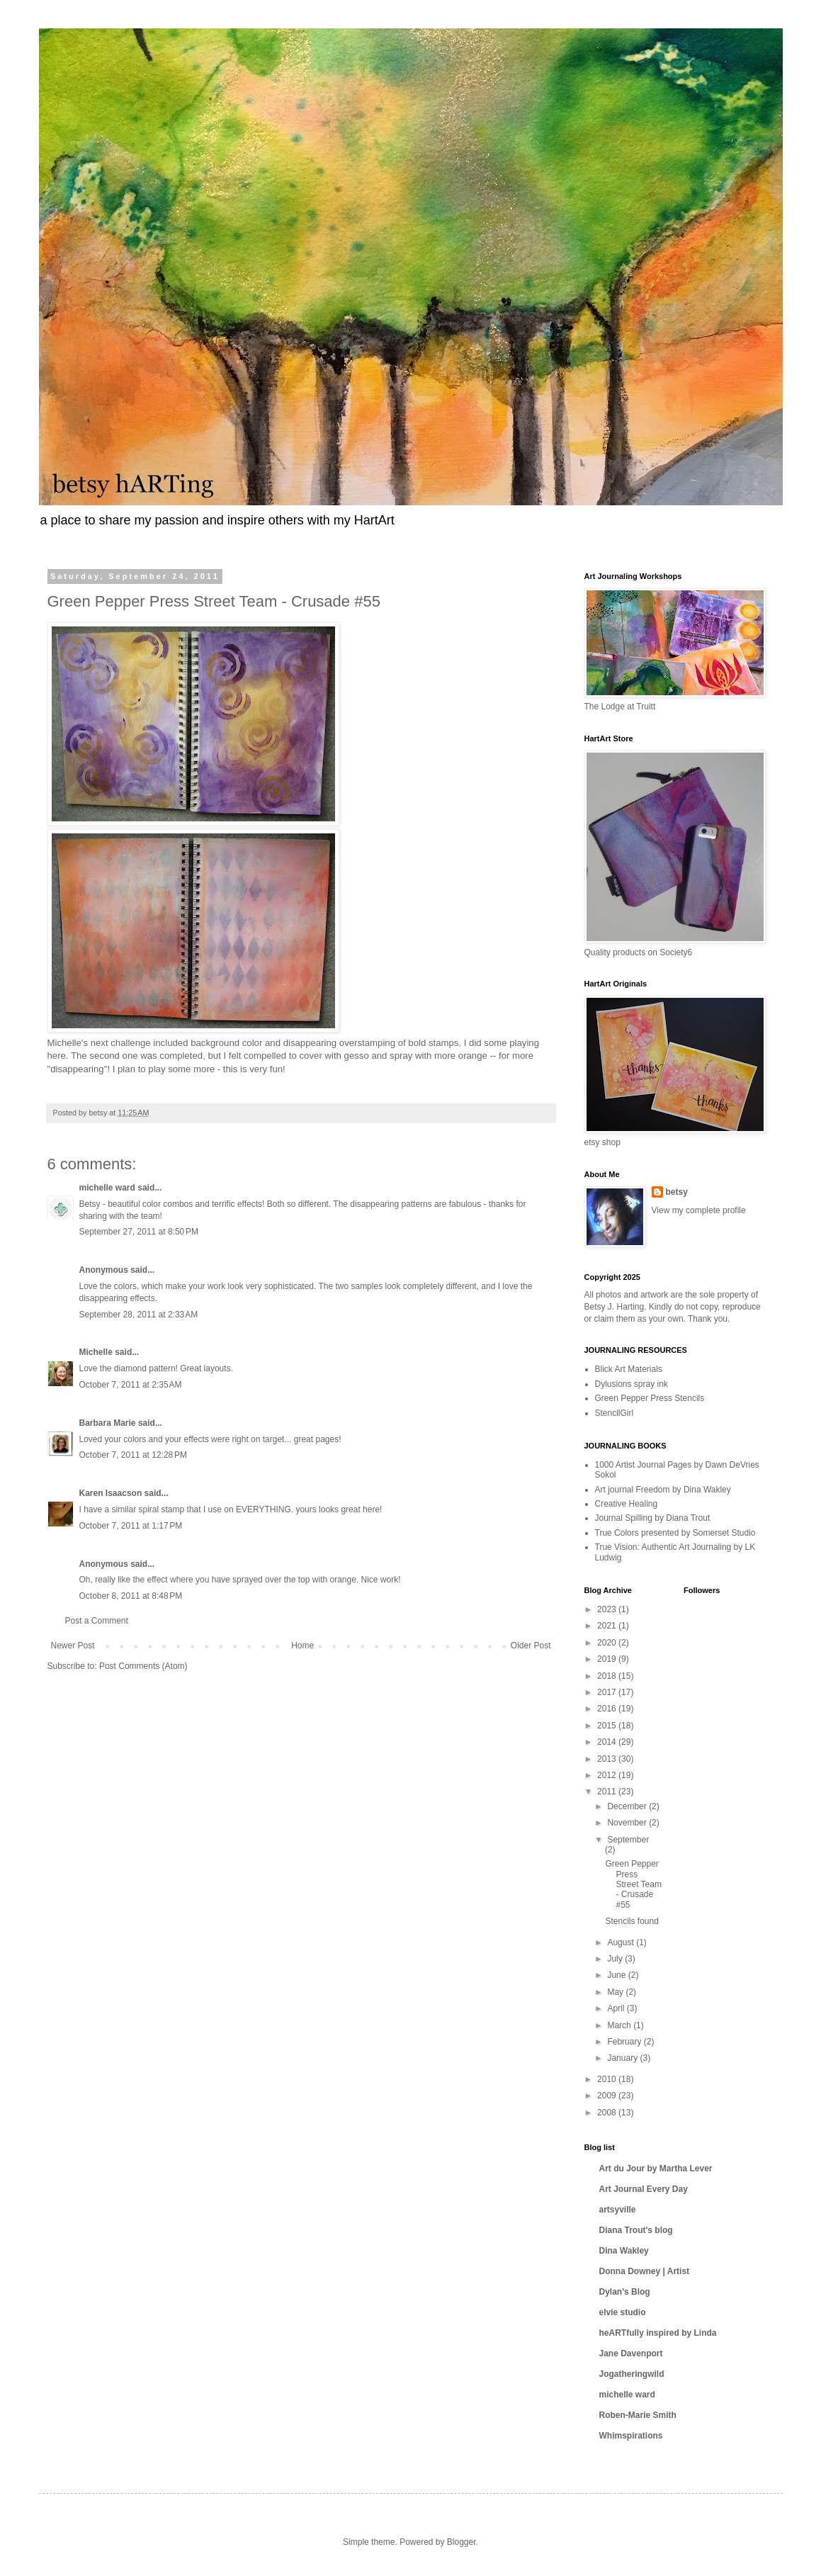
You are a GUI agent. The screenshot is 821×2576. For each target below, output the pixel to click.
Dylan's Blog (624, 2292)
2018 (607, 1676)
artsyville (617, 2210)
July (616, 1959)
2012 (607, 1775)
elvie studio (622, 2312)
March (620, 2025)
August (621, 1942)
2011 (607, 1791)
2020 (607, 1643)
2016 (607, 1709)
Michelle (96, 1352)
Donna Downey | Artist (644, 2271)
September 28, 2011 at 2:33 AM (138, 1315)
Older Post (531, 1645)
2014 (607, 1742)
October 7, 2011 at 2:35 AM (130, 1385)
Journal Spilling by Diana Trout (652, 1518)
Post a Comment (96, 1621)
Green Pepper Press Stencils (650, 1398)
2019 (607, 1659)
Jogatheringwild (631, 2374)
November (628, 1823)
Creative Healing (626, 1504)
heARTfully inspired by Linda (658, 2333)
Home (302, 1645)
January (623, 2058)
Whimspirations (631, 2436)
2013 (607, 1759)
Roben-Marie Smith (637, 2415)
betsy (677, 1192)
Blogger (461, 2542)
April (616, 2008)
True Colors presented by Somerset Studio (675, 1533)
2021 (607, 1626)
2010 (607, 2079)
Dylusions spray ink (631, 1384)
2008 (607, 2112)
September (628, 1840)
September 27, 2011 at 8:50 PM (138, 1232)
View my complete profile (699, 1210)
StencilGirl (614, 1413)
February (625, 2042)
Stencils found (631, 1921)
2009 (607, 2095)
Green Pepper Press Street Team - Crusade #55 (633, 1884)
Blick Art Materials (628, 1369)
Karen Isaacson (110, 1493)
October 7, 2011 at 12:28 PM (133, 1455)
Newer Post (73, 1645)
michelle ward (107, 1188)
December (628, 1806)
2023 (607, 1609)
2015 (607, 1726)
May (616, 1992)
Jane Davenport (631, 2353)
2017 (607, 1692)
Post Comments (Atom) (143, 1666)
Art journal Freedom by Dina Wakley (663, 1490)
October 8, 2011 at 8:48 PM (131, 1596)
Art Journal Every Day (643, 2189)
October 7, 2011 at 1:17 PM (131, 1526)
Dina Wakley (624, 2251)
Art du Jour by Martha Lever (656, 2168)
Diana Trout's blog (636, 2230)
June (617, 1975)
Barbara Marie (107, 1423)
